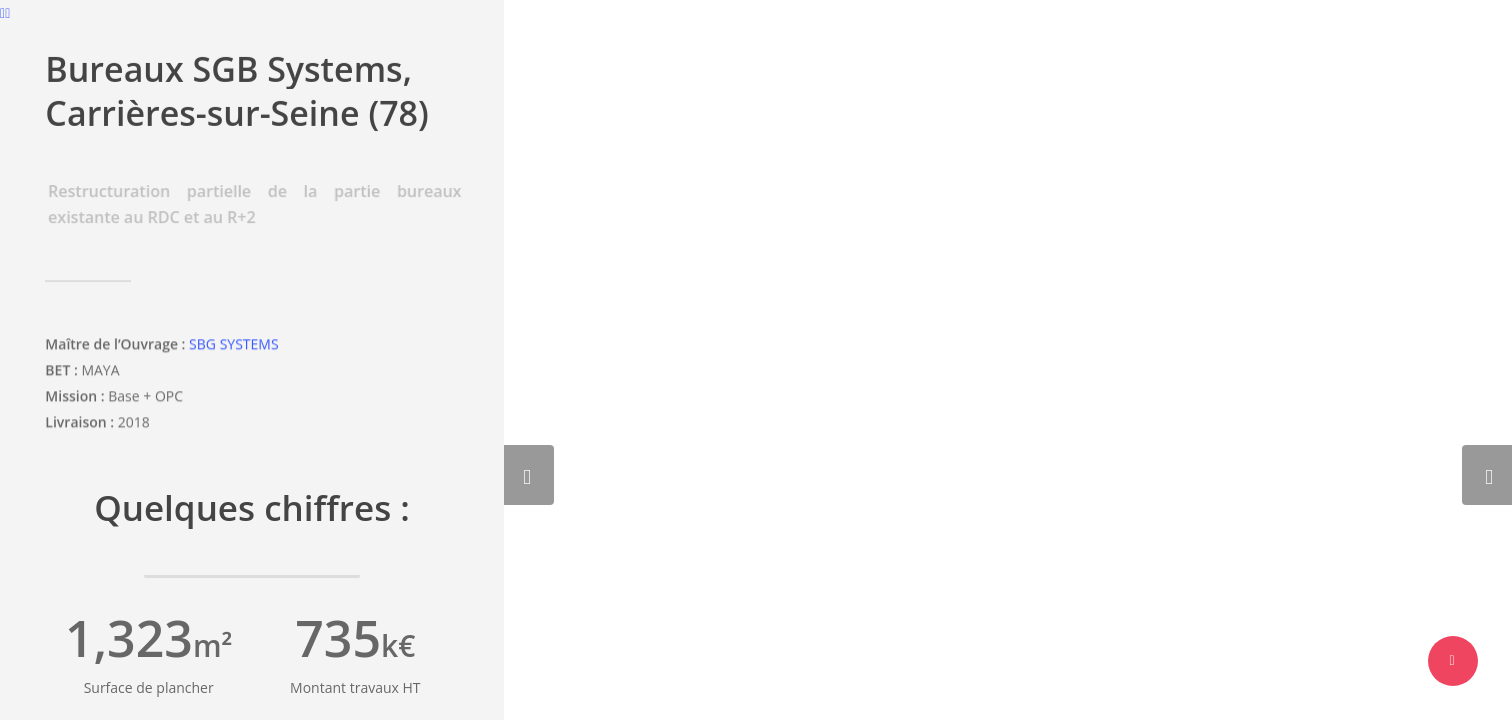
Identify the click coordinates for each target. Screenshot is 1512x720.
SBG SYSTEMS (233, 346)
